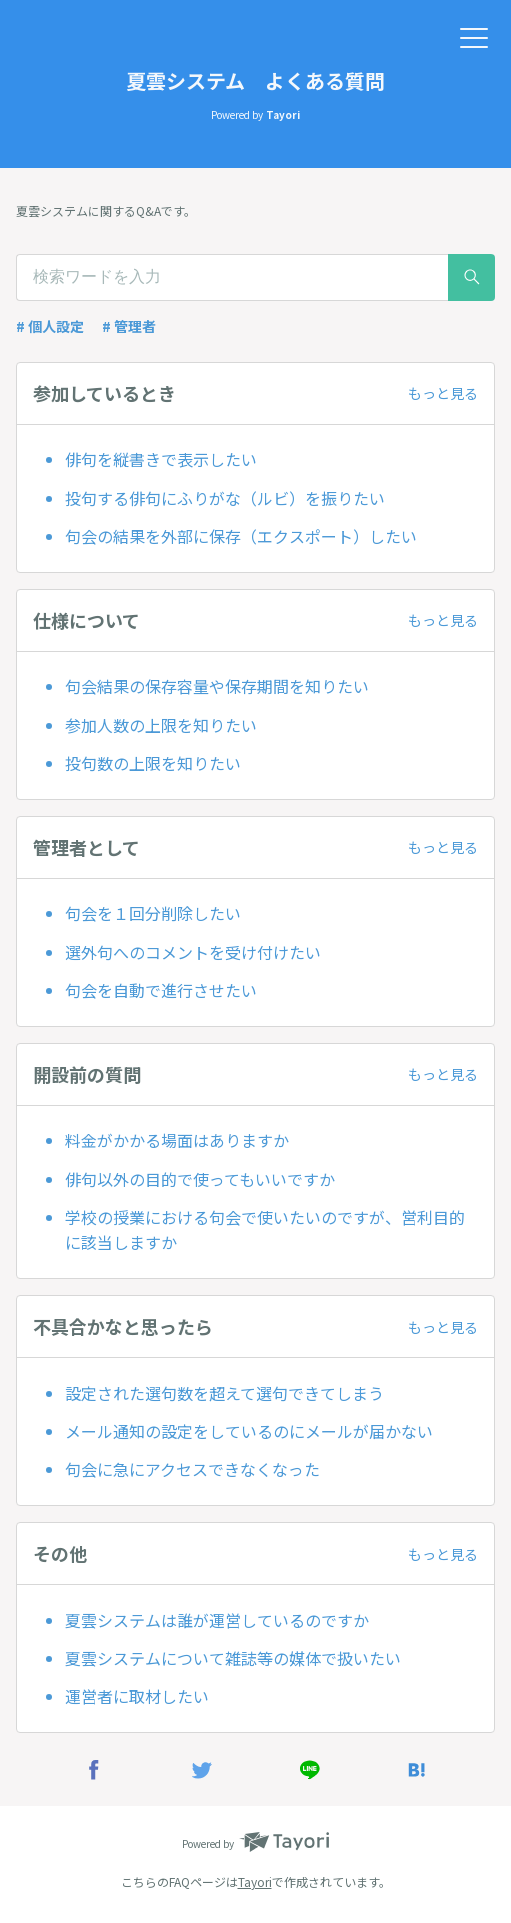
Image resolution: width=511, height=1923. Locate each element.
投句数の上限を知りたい (153, 763)
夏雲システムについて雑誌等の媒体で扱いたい (233, 1658)
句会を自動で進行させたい (161, 990)
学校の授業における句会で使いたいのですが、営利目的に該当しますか (265, 1230)
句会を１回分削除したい (153, 913)
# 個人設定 (50, 326)
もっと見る (443, 393)
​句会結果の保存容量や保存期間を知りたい (217, 686)
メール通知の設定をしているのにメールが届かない (249, 1431)
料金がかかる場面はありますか (177, 1140)
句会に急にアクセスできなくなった (192, 1469)
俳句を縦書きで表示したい (161, 459)
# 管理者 (129, 326)
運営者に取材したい (137, 1696)
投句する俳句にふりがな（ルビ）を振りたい (225, 498)
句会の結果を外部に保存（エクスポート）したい (241, 536)
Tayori (255, 1881)
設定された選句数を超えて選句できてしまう (224, 1393)
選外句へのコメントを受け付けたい (193, 952)
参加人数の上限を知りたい (161, 725)
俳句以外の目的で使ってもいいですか (200, 1179)
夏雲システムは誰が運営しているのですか (217, 1620)
